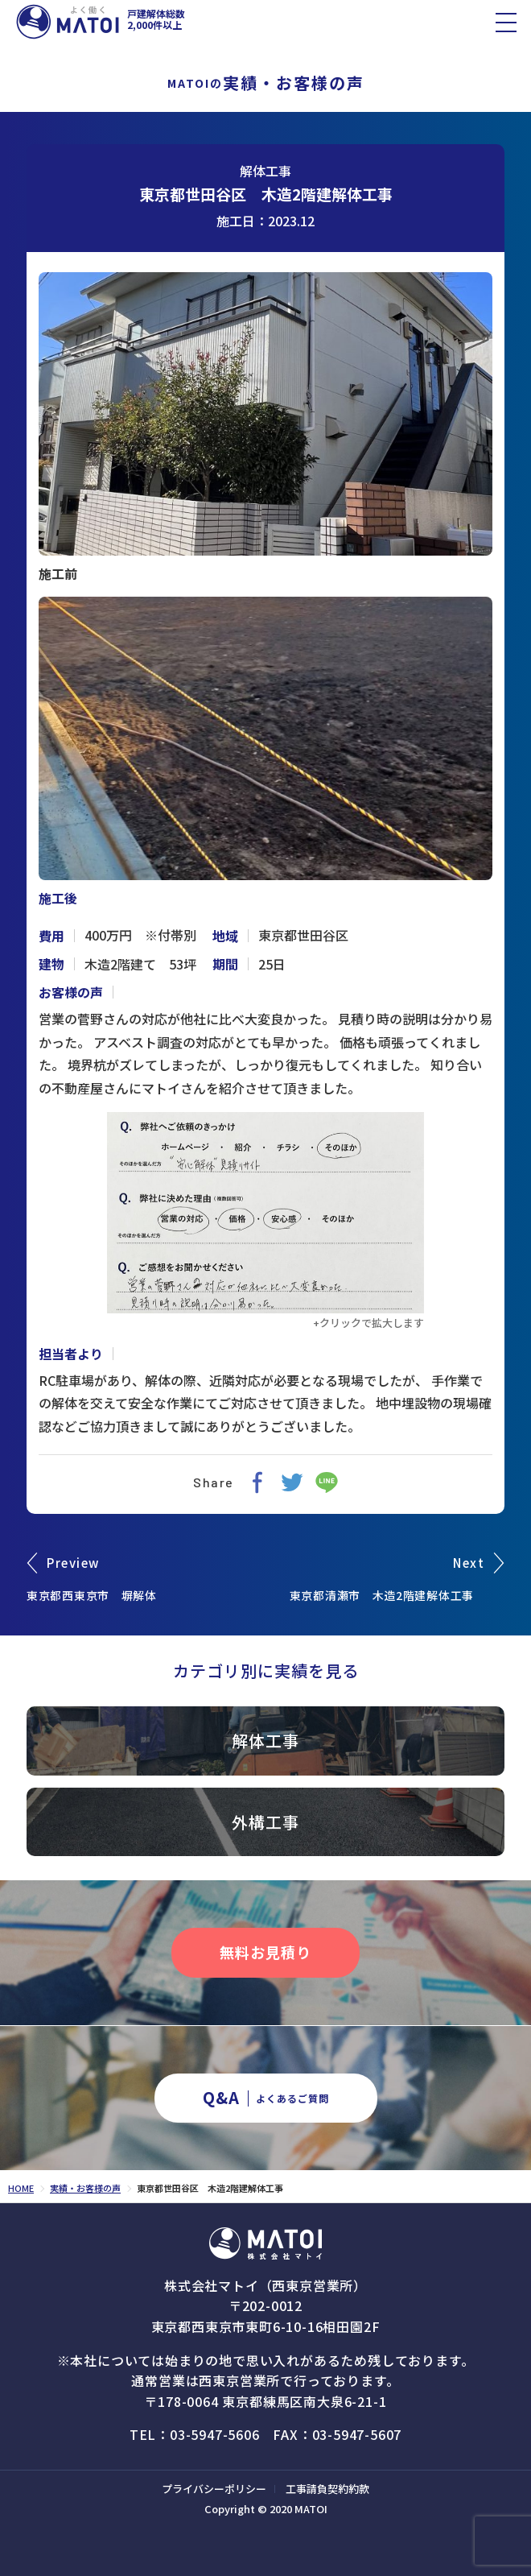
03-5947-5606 (215, 2434)
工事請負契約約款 (327, 2488)
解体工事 (265, 170)
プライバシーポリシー (214, 2488)
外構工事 (265, 1822)
